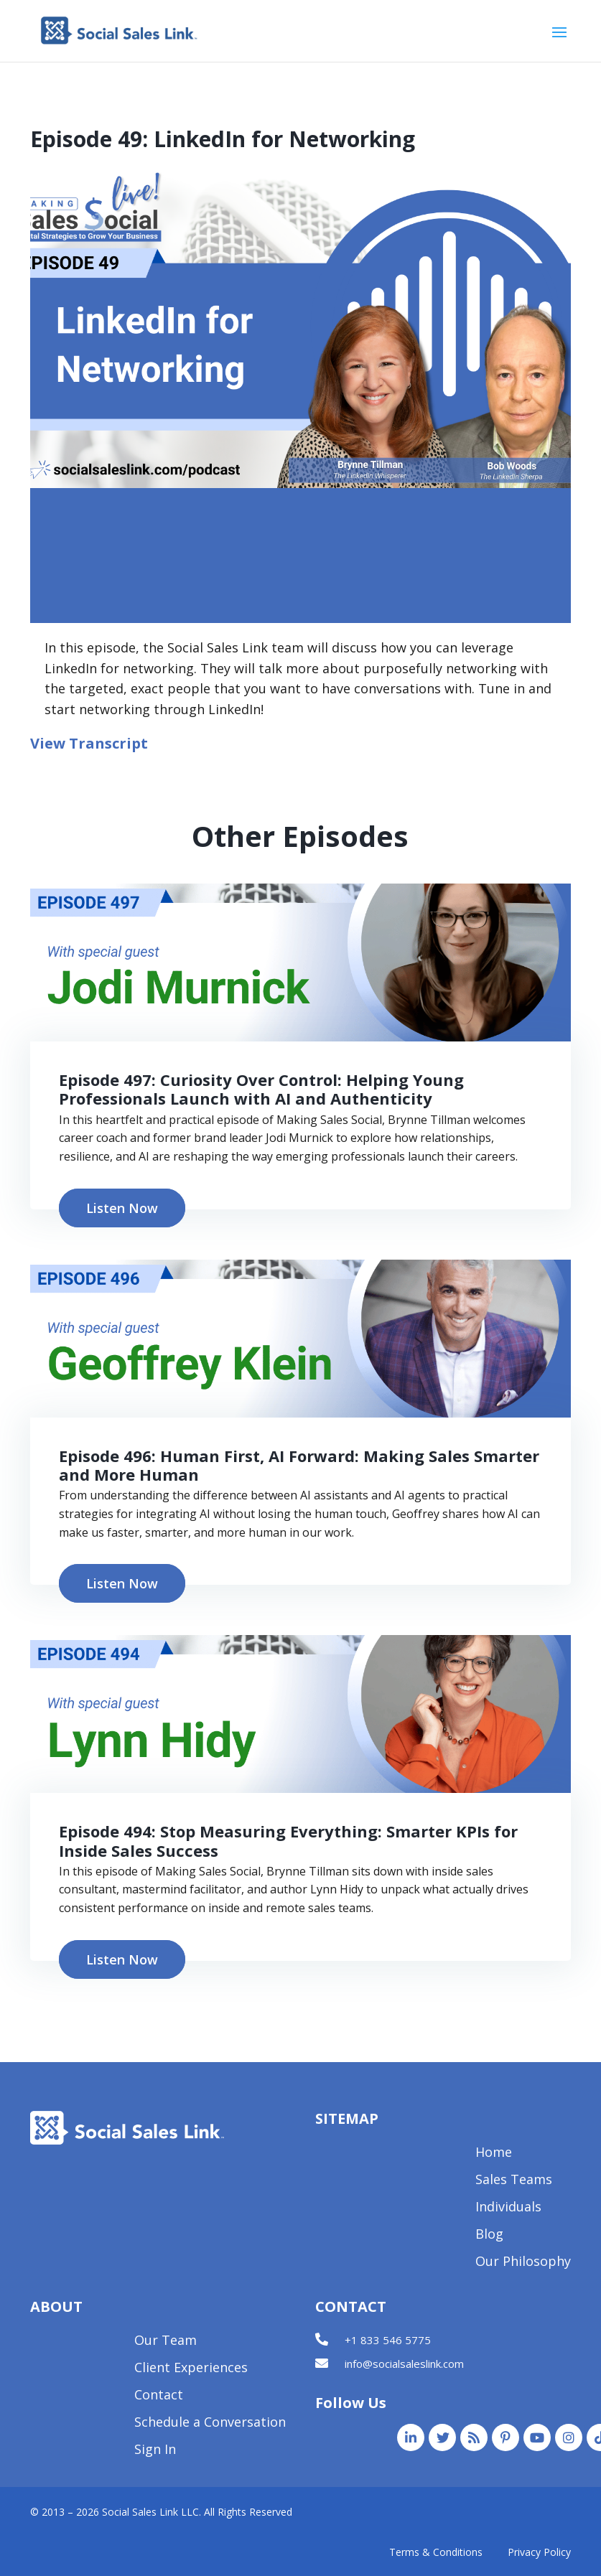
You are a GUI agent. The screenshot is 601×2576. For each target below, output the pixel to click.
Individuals (508, 2208)
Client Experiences (191, 2369)
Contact (158, 2396)
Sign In (155, 2451)
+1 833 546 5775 (388, 2340)
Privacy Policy (539, 2552)
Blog (489, 2235)
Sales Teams (513, 2181)
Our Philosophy (523, 2263)
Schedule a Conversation (210, 2423)
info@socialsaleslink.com (404, 2363)
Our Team (165, 2341)
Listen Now (122, 1208)
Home (493, 2153)
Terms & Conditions (436, 2552)
